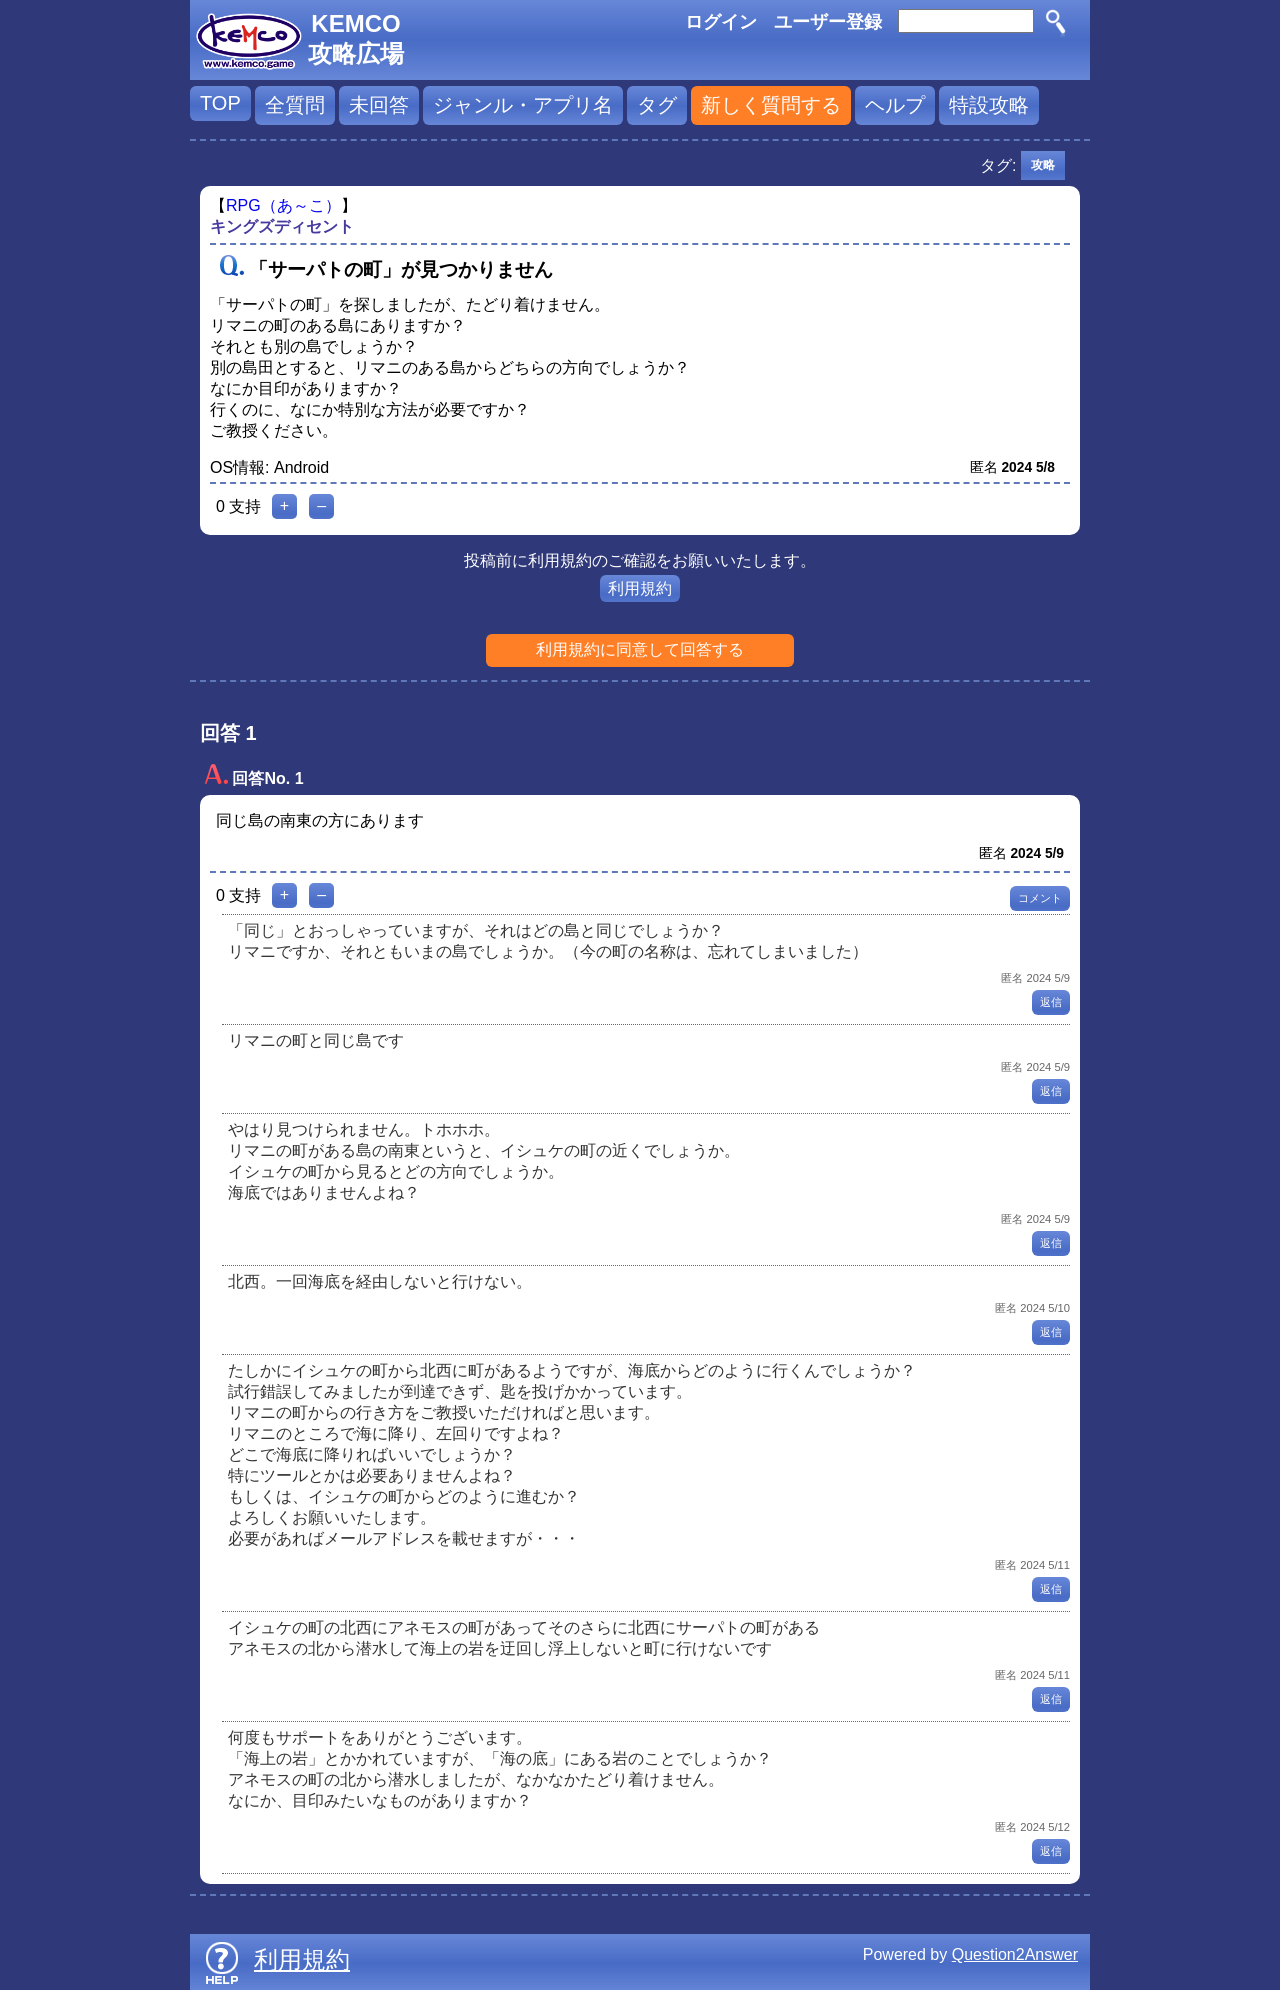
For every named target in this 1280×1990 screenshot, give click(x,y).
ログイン (721, 22)
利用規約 (640, 588)
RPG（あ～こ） (283, 205)
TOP (220, 103)
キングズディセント (282, 226)
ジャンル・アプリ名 (523, 105)
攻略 (1043, 165)
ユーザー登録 (828, 22)
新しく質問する (771, 105)
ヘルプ (895, 105)
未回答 (379, 105)
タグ (657, 105)
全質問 (295, 105)
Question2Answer (1015, 1954)
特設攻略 (989, 105)
